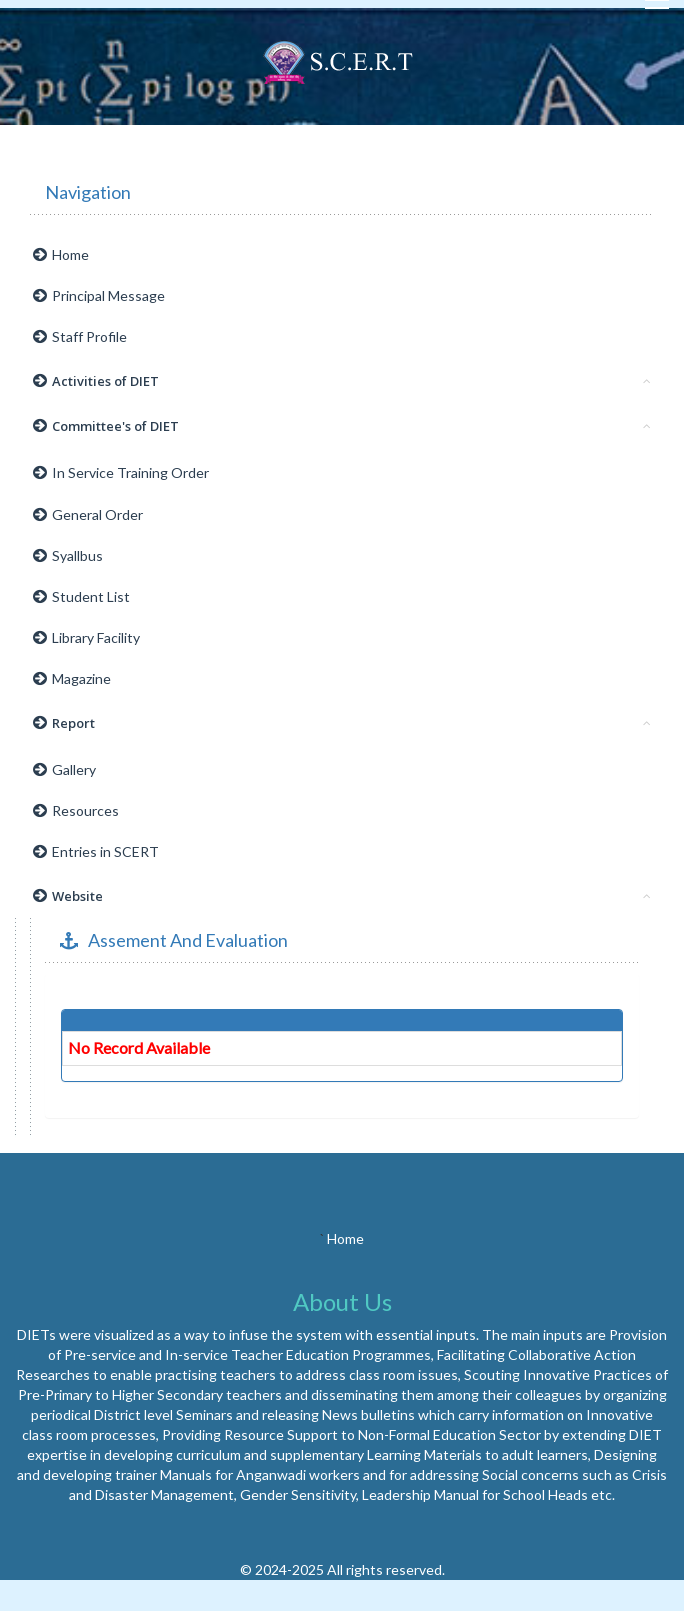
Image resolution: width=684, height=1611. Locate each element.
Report (342, 723)
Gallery (64, 769)
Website (342, 896)
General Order (88, 514)
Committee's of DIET (342, 426)
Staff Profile (80, 336)
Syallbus (68, 555)
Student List (81, 596)
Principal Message (99, 295)
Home (61, 254)
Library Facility (86, 637)
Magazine (72, 678)
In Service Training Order (121, 472)
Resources (76, 810)
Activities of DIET (342, 381)
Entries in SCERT (96, 851)
